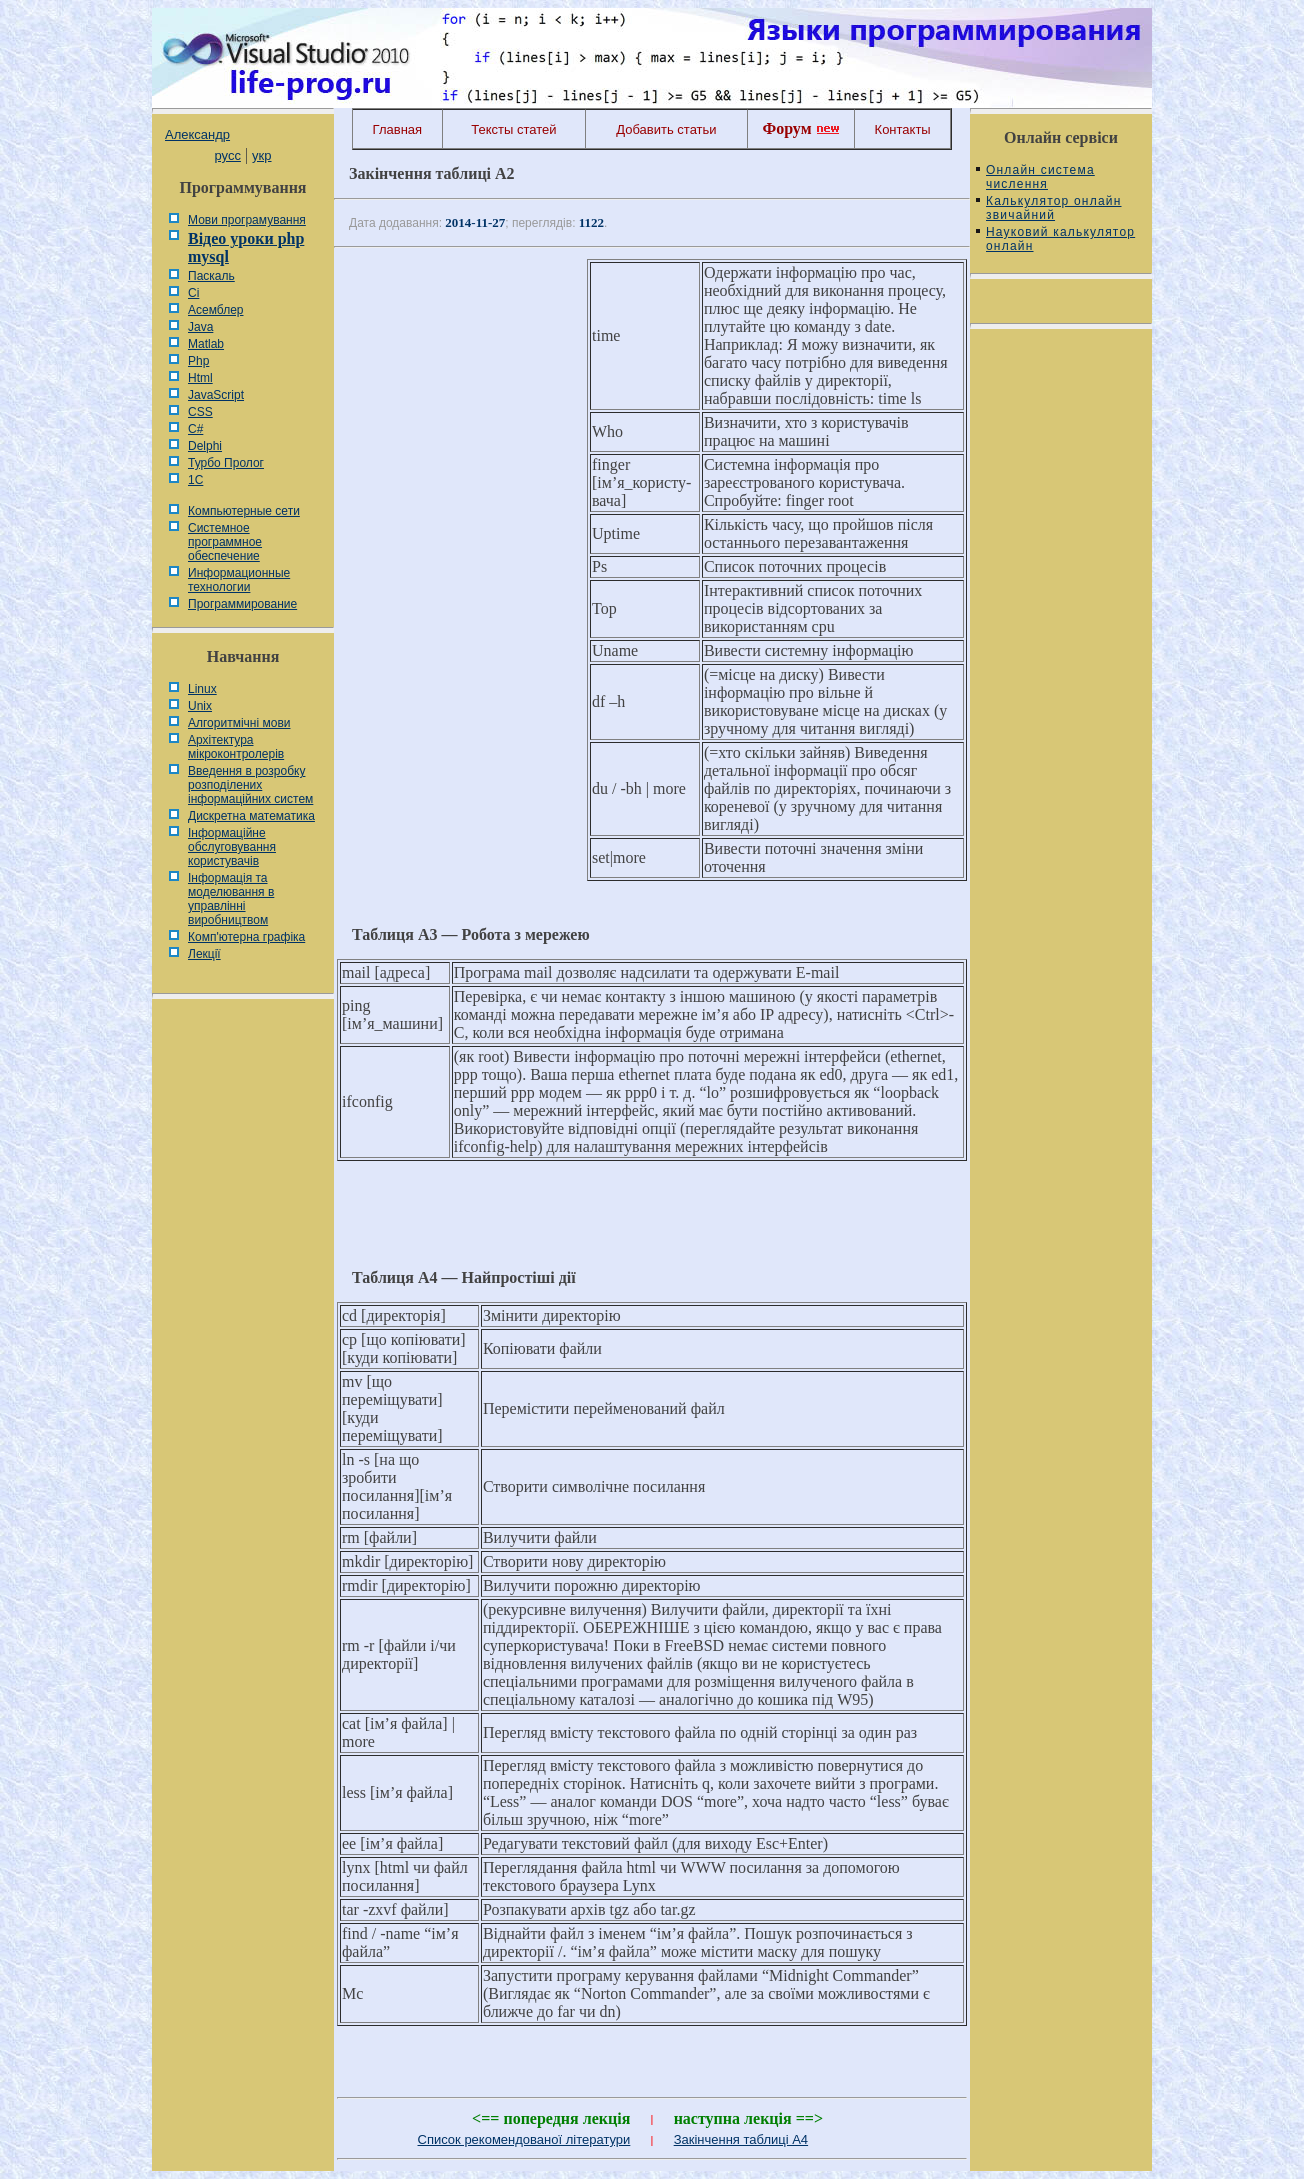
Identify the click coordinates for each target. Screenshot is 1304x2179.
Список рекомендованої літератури (524, 2139)
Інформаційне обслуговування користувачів (232, 847)
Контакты (903, 129)
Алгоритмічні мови (239, 723)
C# (195, 429)
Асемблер (215, 310)
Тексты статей (513, 129)
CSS (200, 412)
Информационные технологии (239, 580)
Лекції (204, 954)
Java (200, 327)
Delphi (205, 446)
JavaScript (216, 395)
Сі (193, 293)
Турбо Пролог (226, 463)
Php (198, 361)
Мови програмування (247, 220)
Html (200, 378)
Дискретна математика (251, 816)
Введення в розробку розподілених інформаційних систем (250, 785)
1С (195, 480)
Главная (397, 129)
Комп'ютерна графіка (246, 937)
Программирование (242, 604)
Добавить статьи (666, 129)
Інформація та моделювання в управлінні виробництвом (231, 899)
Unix (200, 706)
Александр (197, 134)
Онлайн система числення (1040, 177)
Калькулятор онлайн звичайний (1054, 208)
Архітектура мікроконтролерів (236, 747)
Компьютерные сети (244, 511)
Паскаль (211, 276)
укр (261, 155)
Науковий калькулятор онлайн (1060, 239)
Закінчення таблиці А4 (741, 2139)
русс (227, 155)
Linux (202, 689)
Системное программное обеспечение (225, 542)
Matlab (206, 344)
